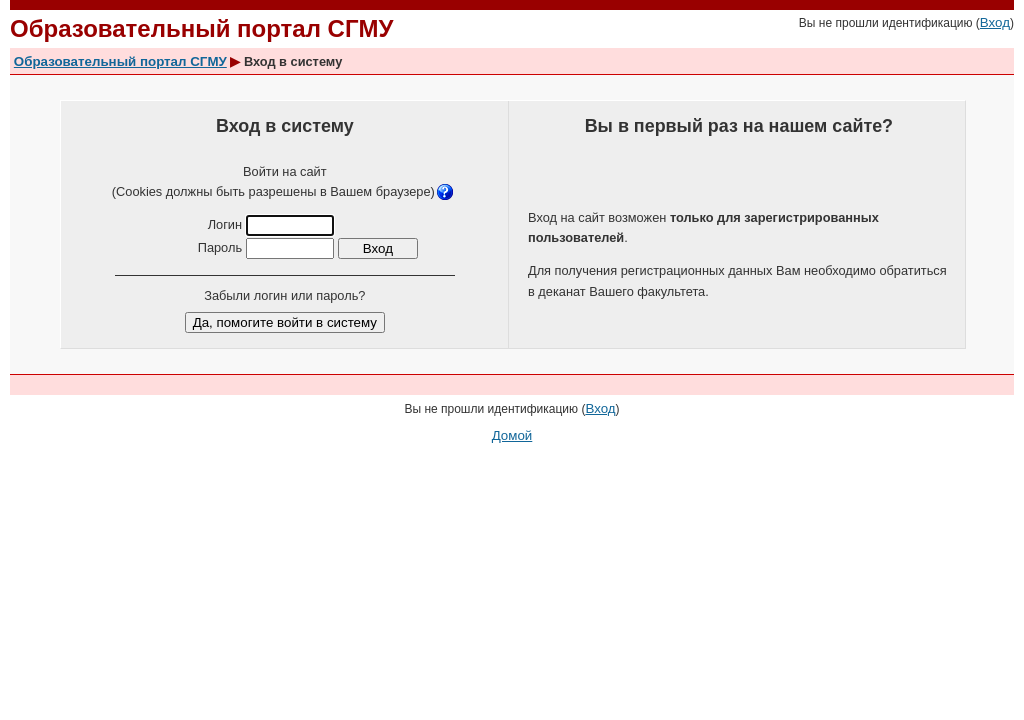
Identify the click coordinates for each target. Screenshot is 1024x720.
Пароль (220, 247)
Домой (512, 435)
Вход (995, 22)
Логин (225, 224)
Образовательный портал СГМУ (120, 61)
